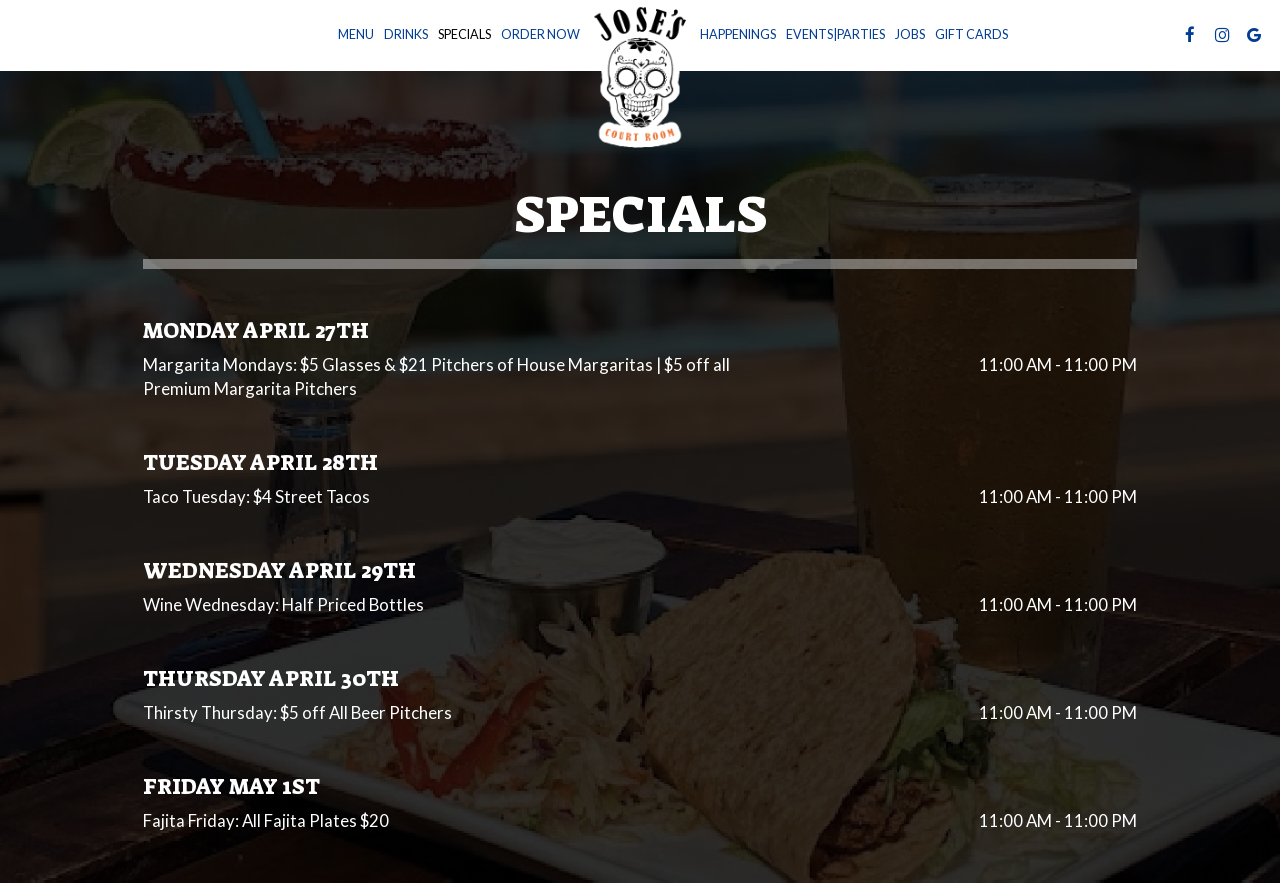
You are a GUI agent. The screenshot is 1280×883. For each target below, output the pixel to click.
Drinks (406, 34)
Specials (464, 34)
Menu (356, 34)
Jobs (910, 34)
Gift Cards (971, 34)
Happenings (738, 34)
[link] (640, 74)
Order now (540, 34)
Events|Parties (835, 34)
